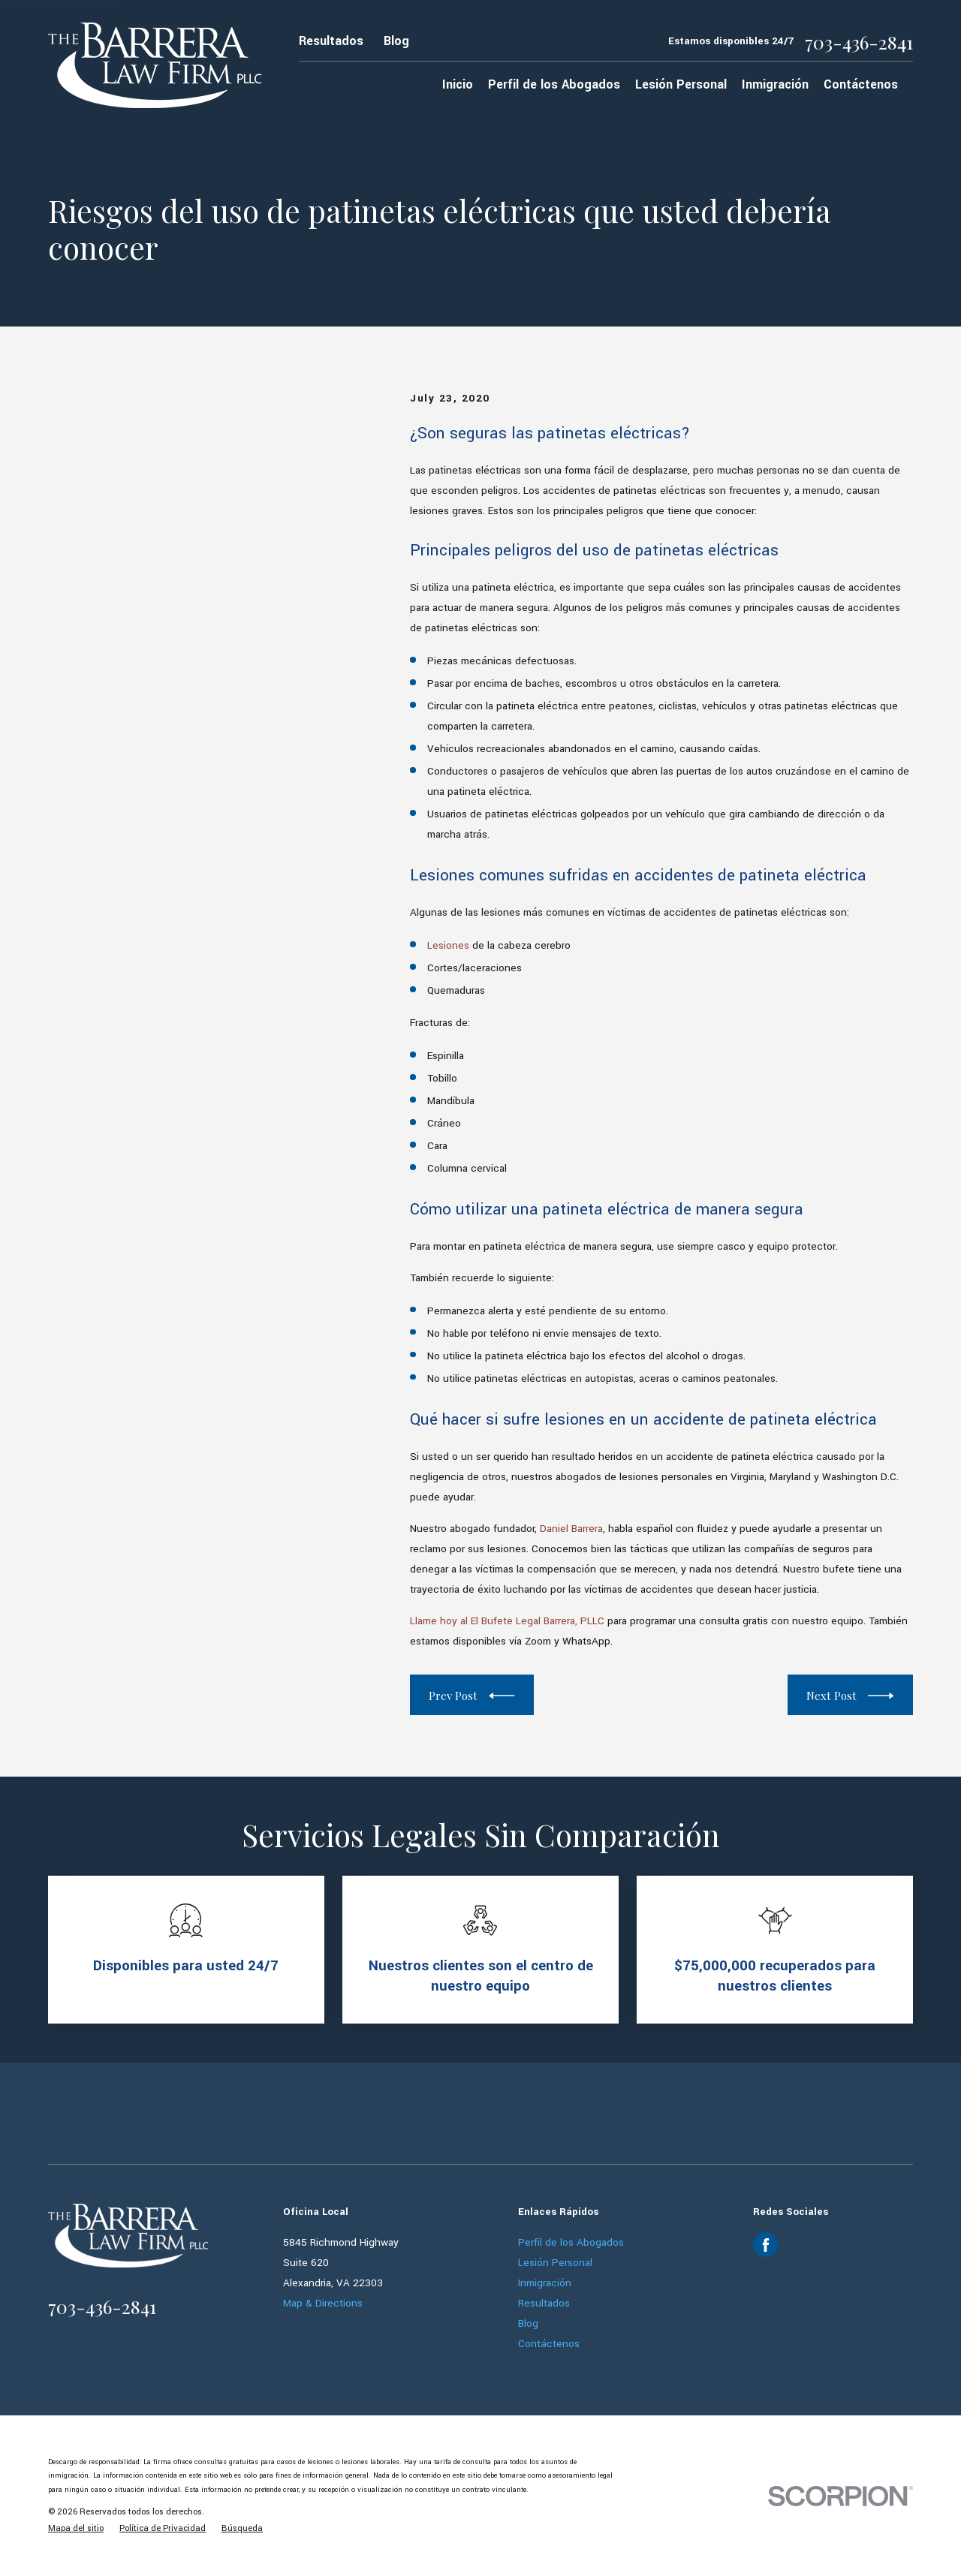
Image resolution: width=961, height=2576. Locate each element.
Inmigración (544, 2283)
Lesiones (448, 945)
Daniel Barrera (571, 1528)
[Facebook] (766, 2245)
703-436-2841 (859, 41)
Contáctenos (549, 2344)
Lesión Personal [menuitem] (681, 84)
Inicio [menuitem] (457, 84)
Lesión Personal (555, 2263)
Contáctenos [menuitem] (861, 84)
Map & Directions (323, 2303)
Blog (396, 41)
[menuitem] (76, 2528)
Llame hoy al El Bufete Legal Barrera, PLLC (507, 1621)
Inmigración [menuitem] (775, 84)
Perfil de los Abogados (571, 2242)
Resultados (331, 41)
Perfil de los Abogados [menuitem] (554, 84)
